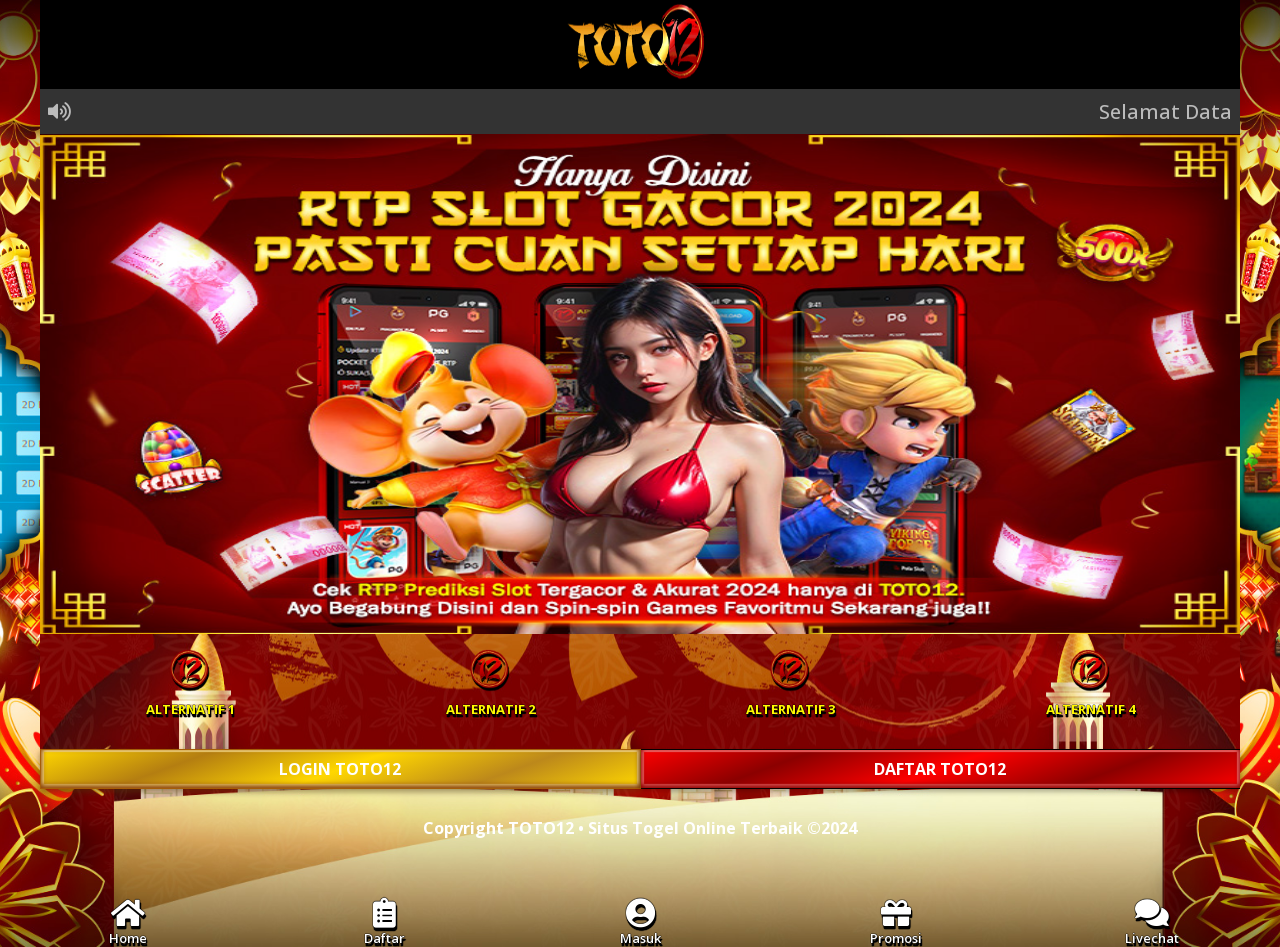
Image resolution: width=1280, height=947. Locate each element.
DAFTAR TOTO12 (940, 769)
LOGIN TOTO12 (340, 769)
